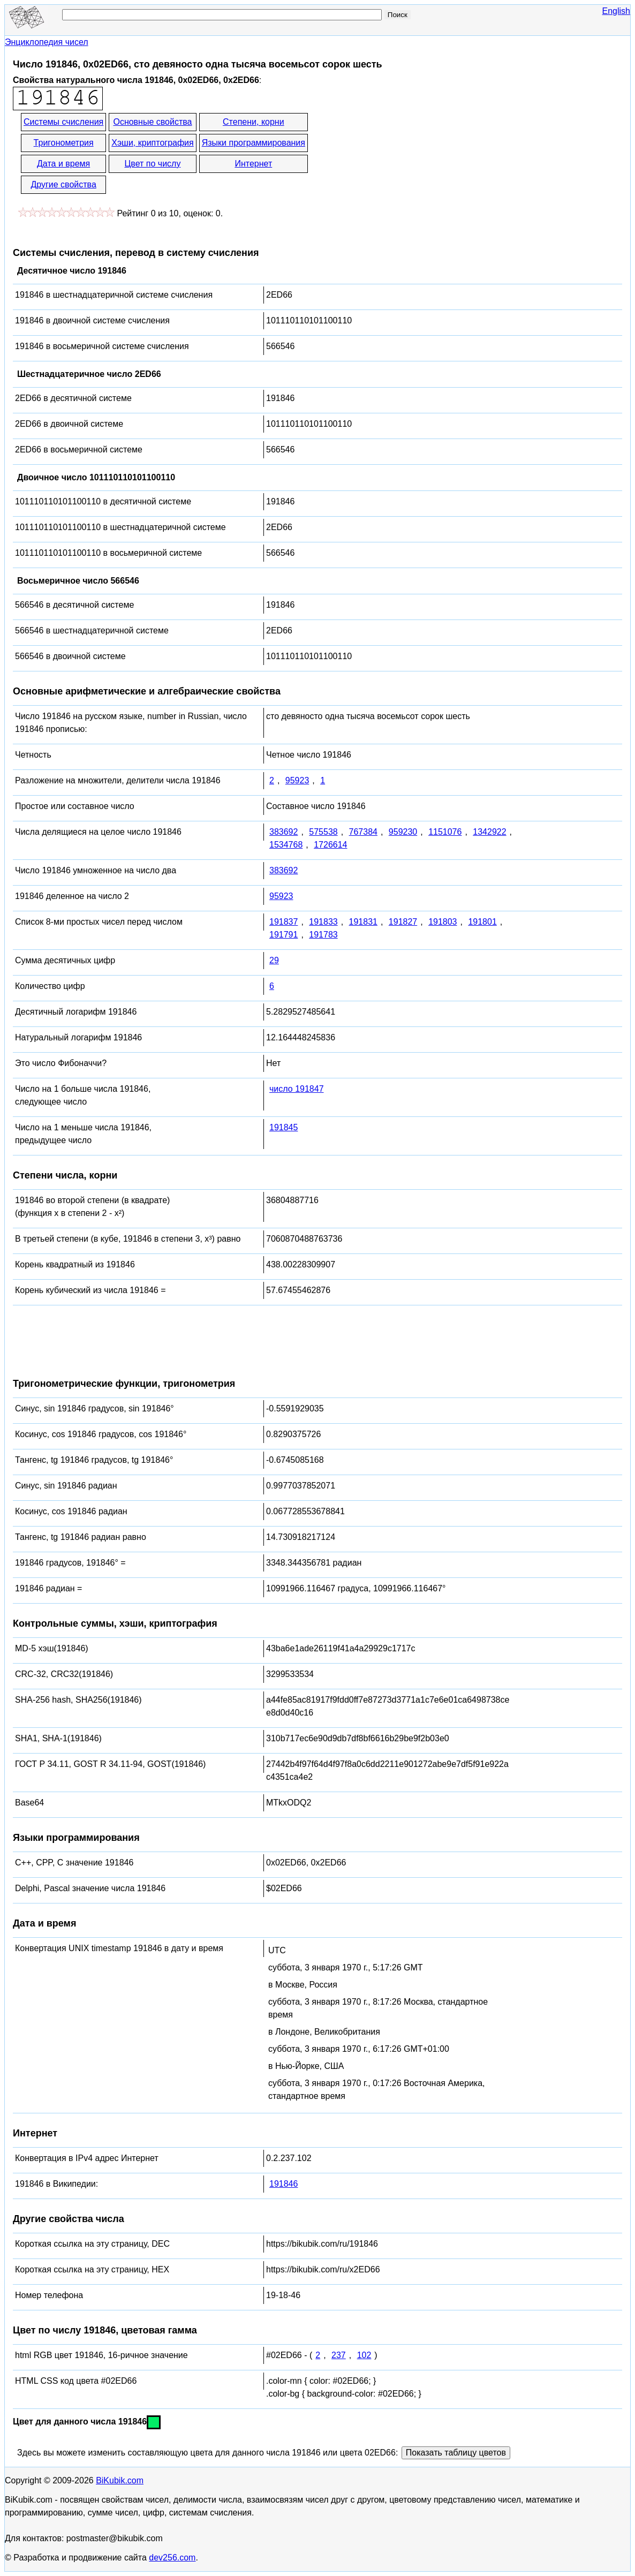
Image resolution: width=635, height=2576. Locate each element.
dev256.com (172, 2557)
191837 (283, 921)
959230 (403, 831)
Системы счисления (63, 121)
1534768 (286, 844)
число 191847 (296, 1088)
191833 (323, 921)
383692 (283, 831)
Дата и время (63, 163)
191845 (283, 1127)
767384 (363, 831)
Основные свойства (152, 121)
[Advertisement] (406, 154)
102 (364, 2355)
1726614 (330, 844)
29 (274, 960)
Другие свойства (63, 184)
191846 (283, 2183)
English (616, 11)
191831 (363, 921)
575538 (323, 831)
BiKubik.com (119, 2480)
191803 (442, 921)
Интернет (253, 163)
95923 (297, 780)
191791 (283, 934)
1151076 (445, 831)
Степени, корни (253, 121)
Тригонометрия (64, 142)
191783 (323, 934)
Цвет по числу (153, 163)
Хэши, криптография (152, 142)
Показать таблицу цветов (456, 2452)
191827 (403, 921)
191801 (482, 921)
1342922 (489, 831)
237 (338, 2355)
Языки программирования (253, 142)
